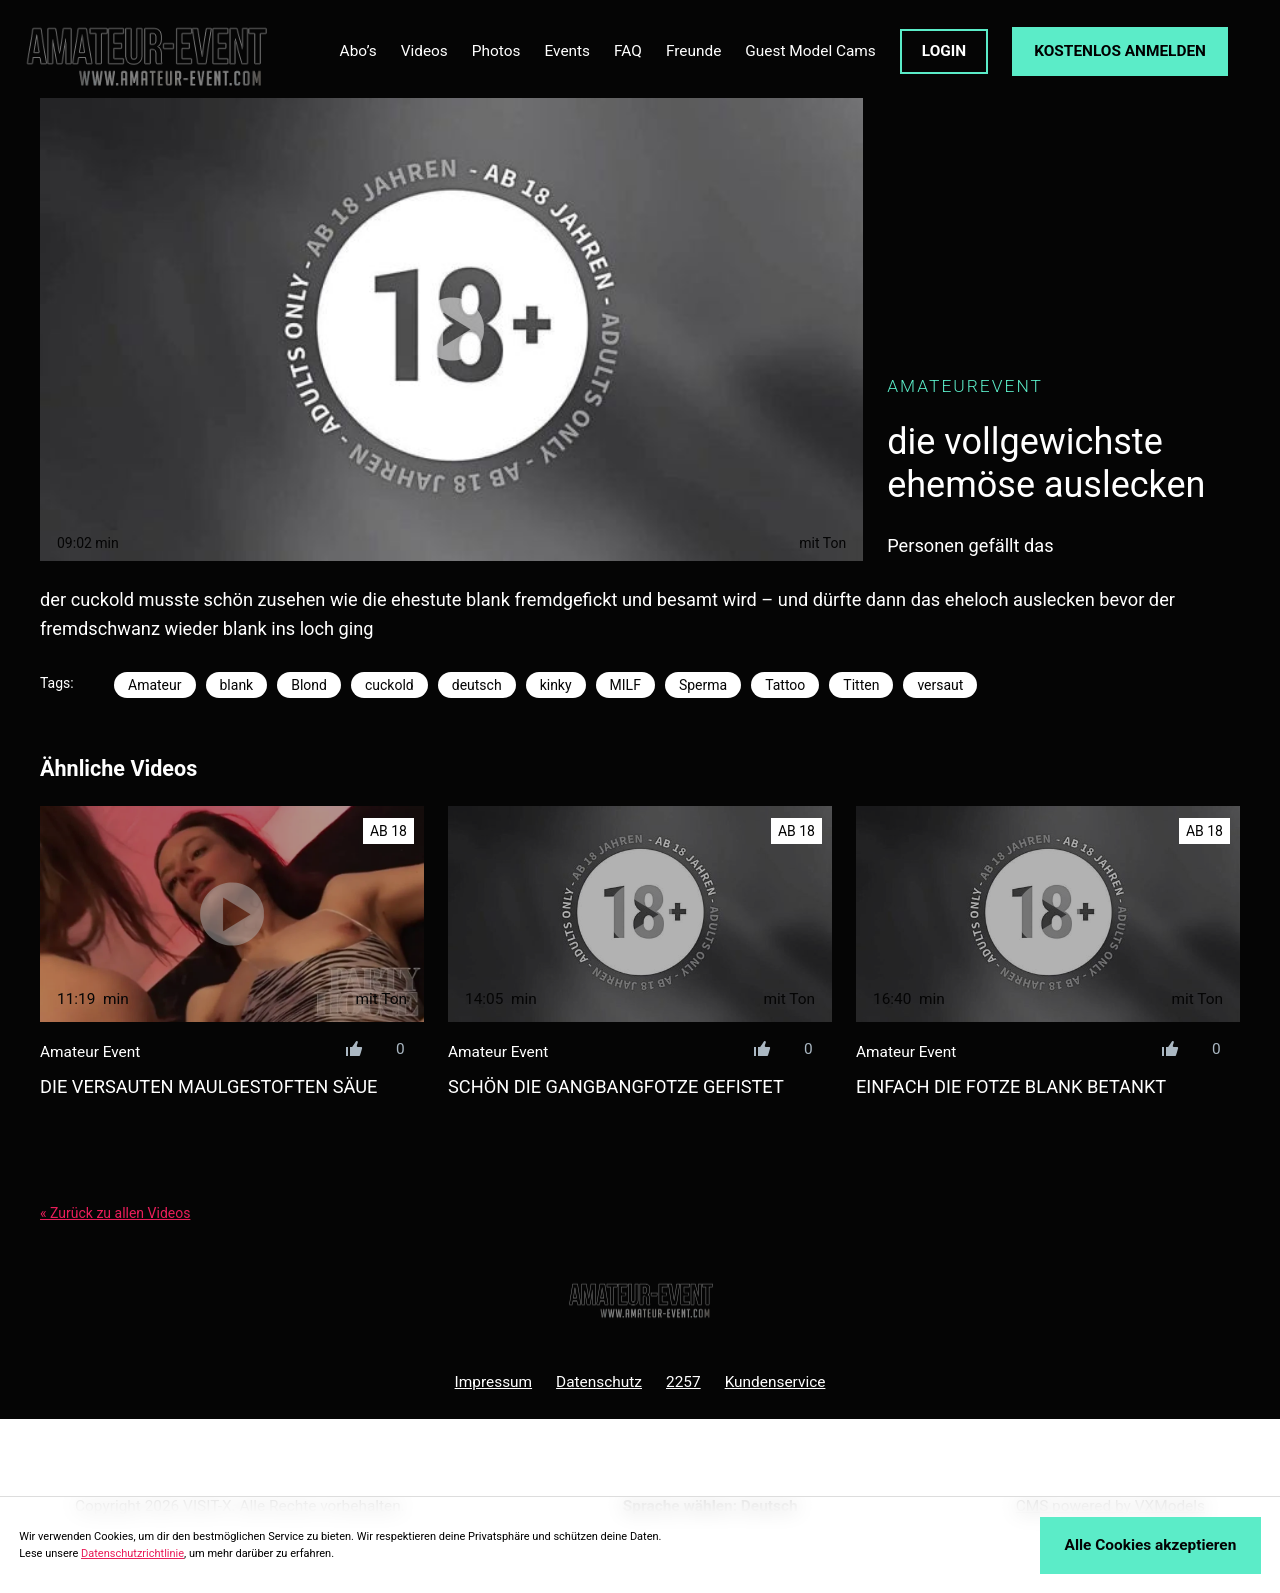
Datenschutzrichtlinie (132, 1553)
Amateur (155, 685)
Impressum (494, 1382)
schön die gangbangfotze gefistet (616, 1086)
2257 (683, 1382)
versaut (940, 685)
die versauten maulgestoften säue (208, 1086)
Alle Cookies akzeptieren (1151, 1545)
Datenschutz (599, 1382)
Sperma (703, 685)
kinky (556, 685)
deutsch (477, 685)
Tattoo (785, 685)
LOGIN (944, 51)
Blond (309, 685)
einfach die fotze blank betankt (1011, 1086)
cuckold (389, 685)
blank (237, 685)
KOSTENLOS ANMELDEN (1120, 51)
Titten (861, 685)
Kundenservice (775, 1382)
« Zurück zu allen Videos (115, 1213)
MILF (625, 685)
